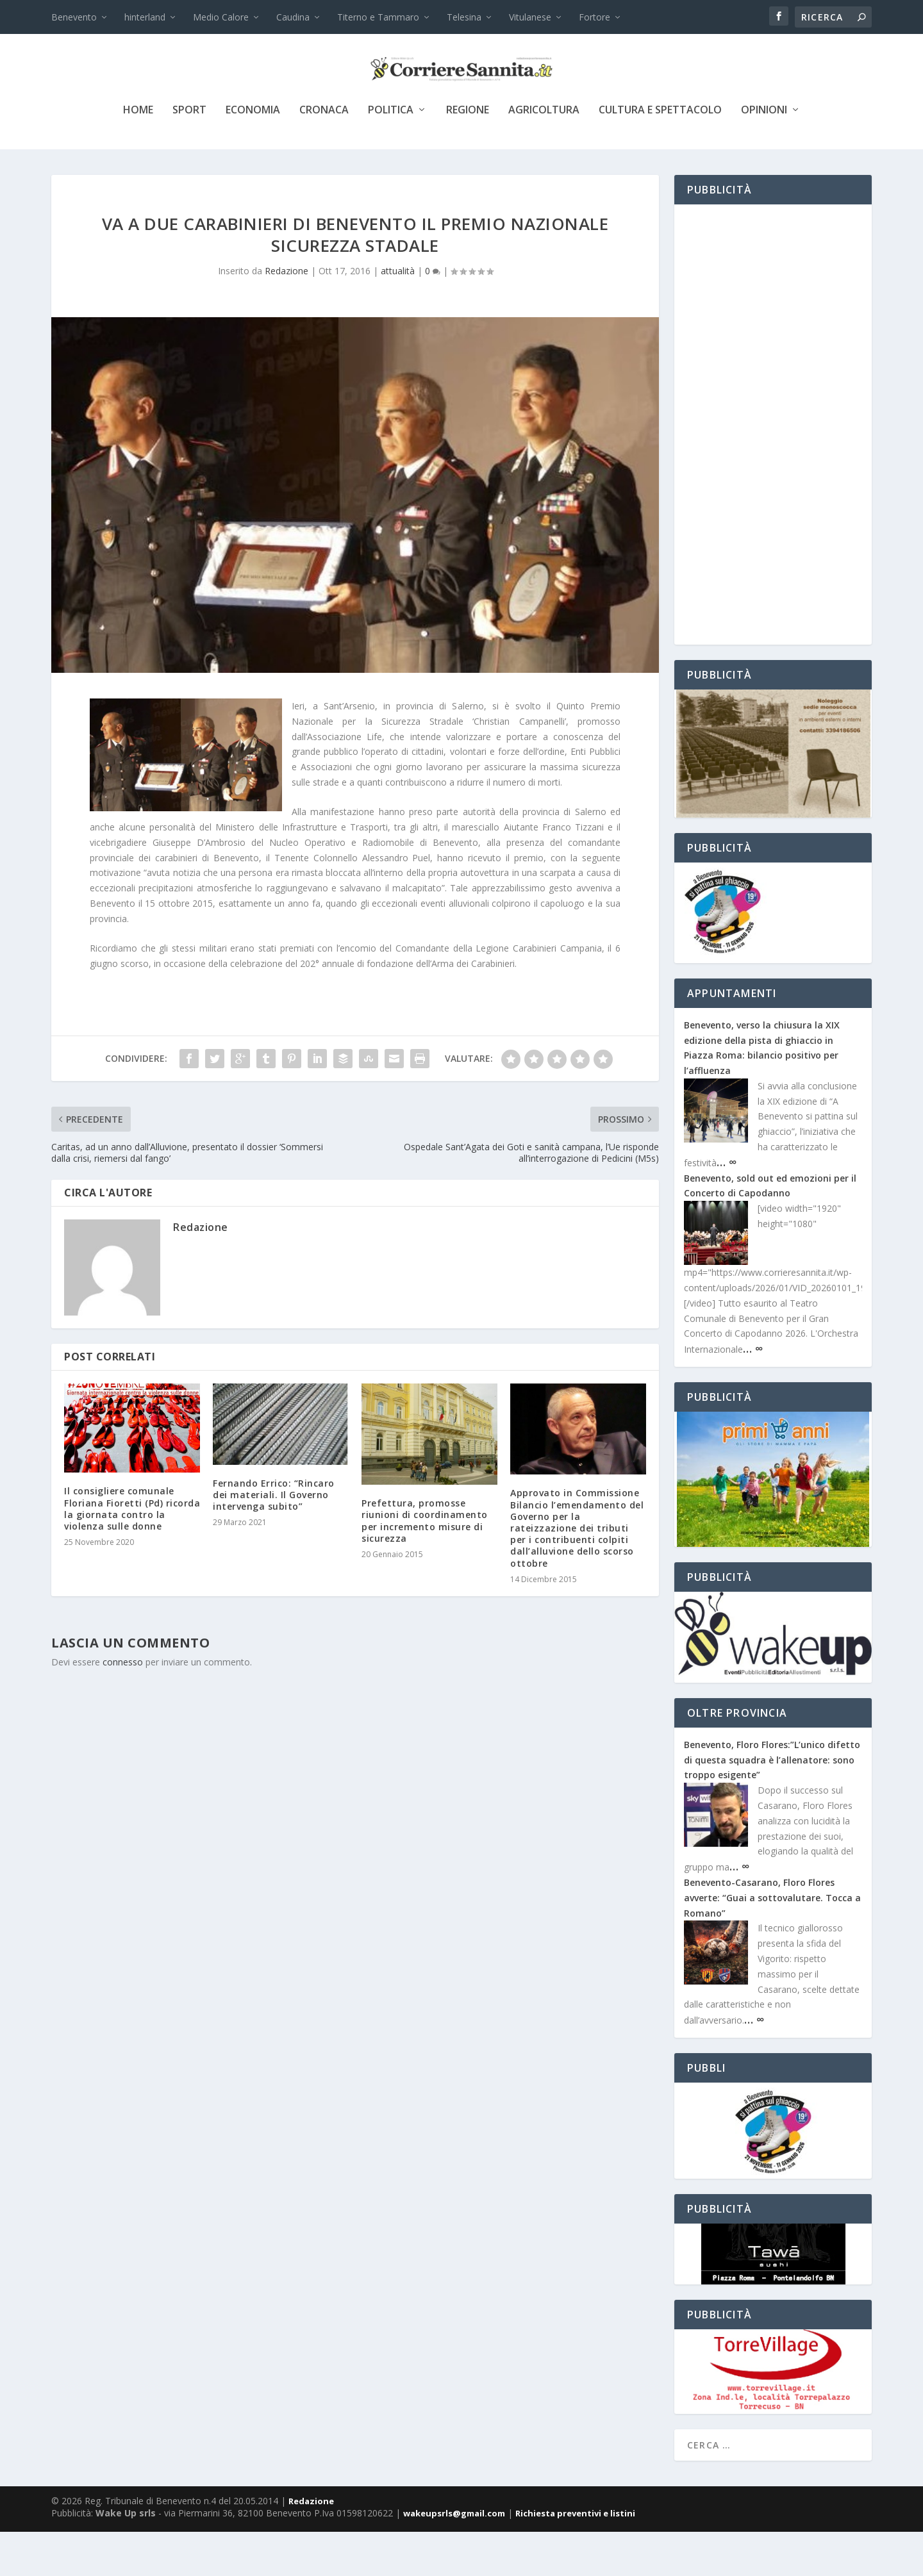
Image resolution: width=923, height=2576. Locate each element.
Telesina (464, 17)
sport (189, 155)
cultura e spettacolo (660, 155)
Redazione (286, 315)
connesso (123, 1706)
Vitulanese (530, 17)
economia (253, 155)
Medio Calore (221, 17)
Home (138, 155)
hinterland (144, 17)
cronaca (324, 155)
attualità (398, 315)
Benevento (74, 17)
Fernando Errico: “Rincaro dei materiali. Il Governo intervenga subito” (274, 1538)
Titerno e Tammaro (378, 17)
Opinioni (764, 155)
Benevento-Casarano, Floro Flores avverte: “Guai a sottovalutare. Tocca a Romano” (772, 1941)
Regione (467, 155)
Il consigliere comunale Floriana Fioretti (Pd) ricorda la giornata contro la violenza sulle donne (132, 1552)
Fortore (594, 17)
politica (390, 155)
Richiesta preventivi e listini (575, 2557)
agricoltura (543, 155)
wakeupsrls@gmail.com (454, 2557)
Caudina (293, 17)
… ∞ (726, 1206)
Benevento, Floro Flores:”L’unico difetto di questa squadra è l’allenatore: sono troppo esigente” (772, 1804)
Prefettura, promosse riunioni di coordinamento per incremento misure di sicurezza (425, 1565)
